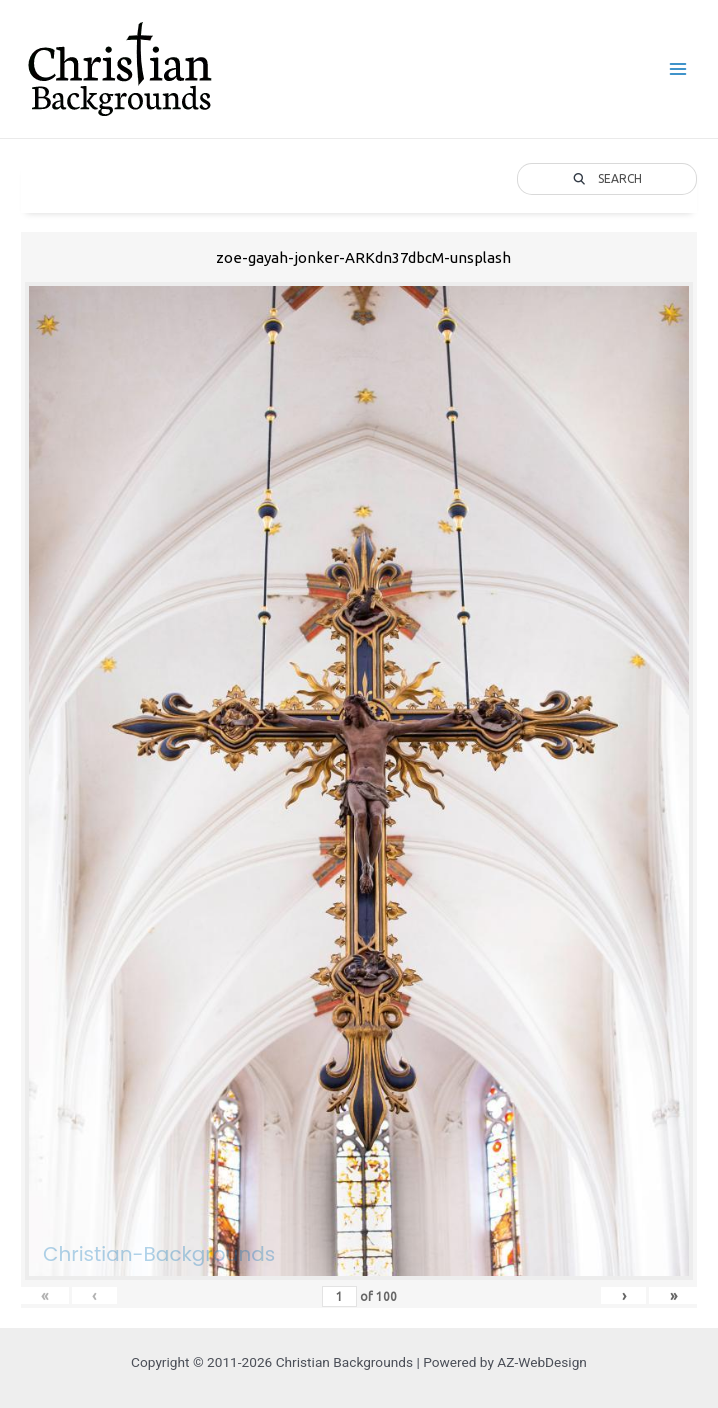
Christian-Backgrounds (159, 1254)
